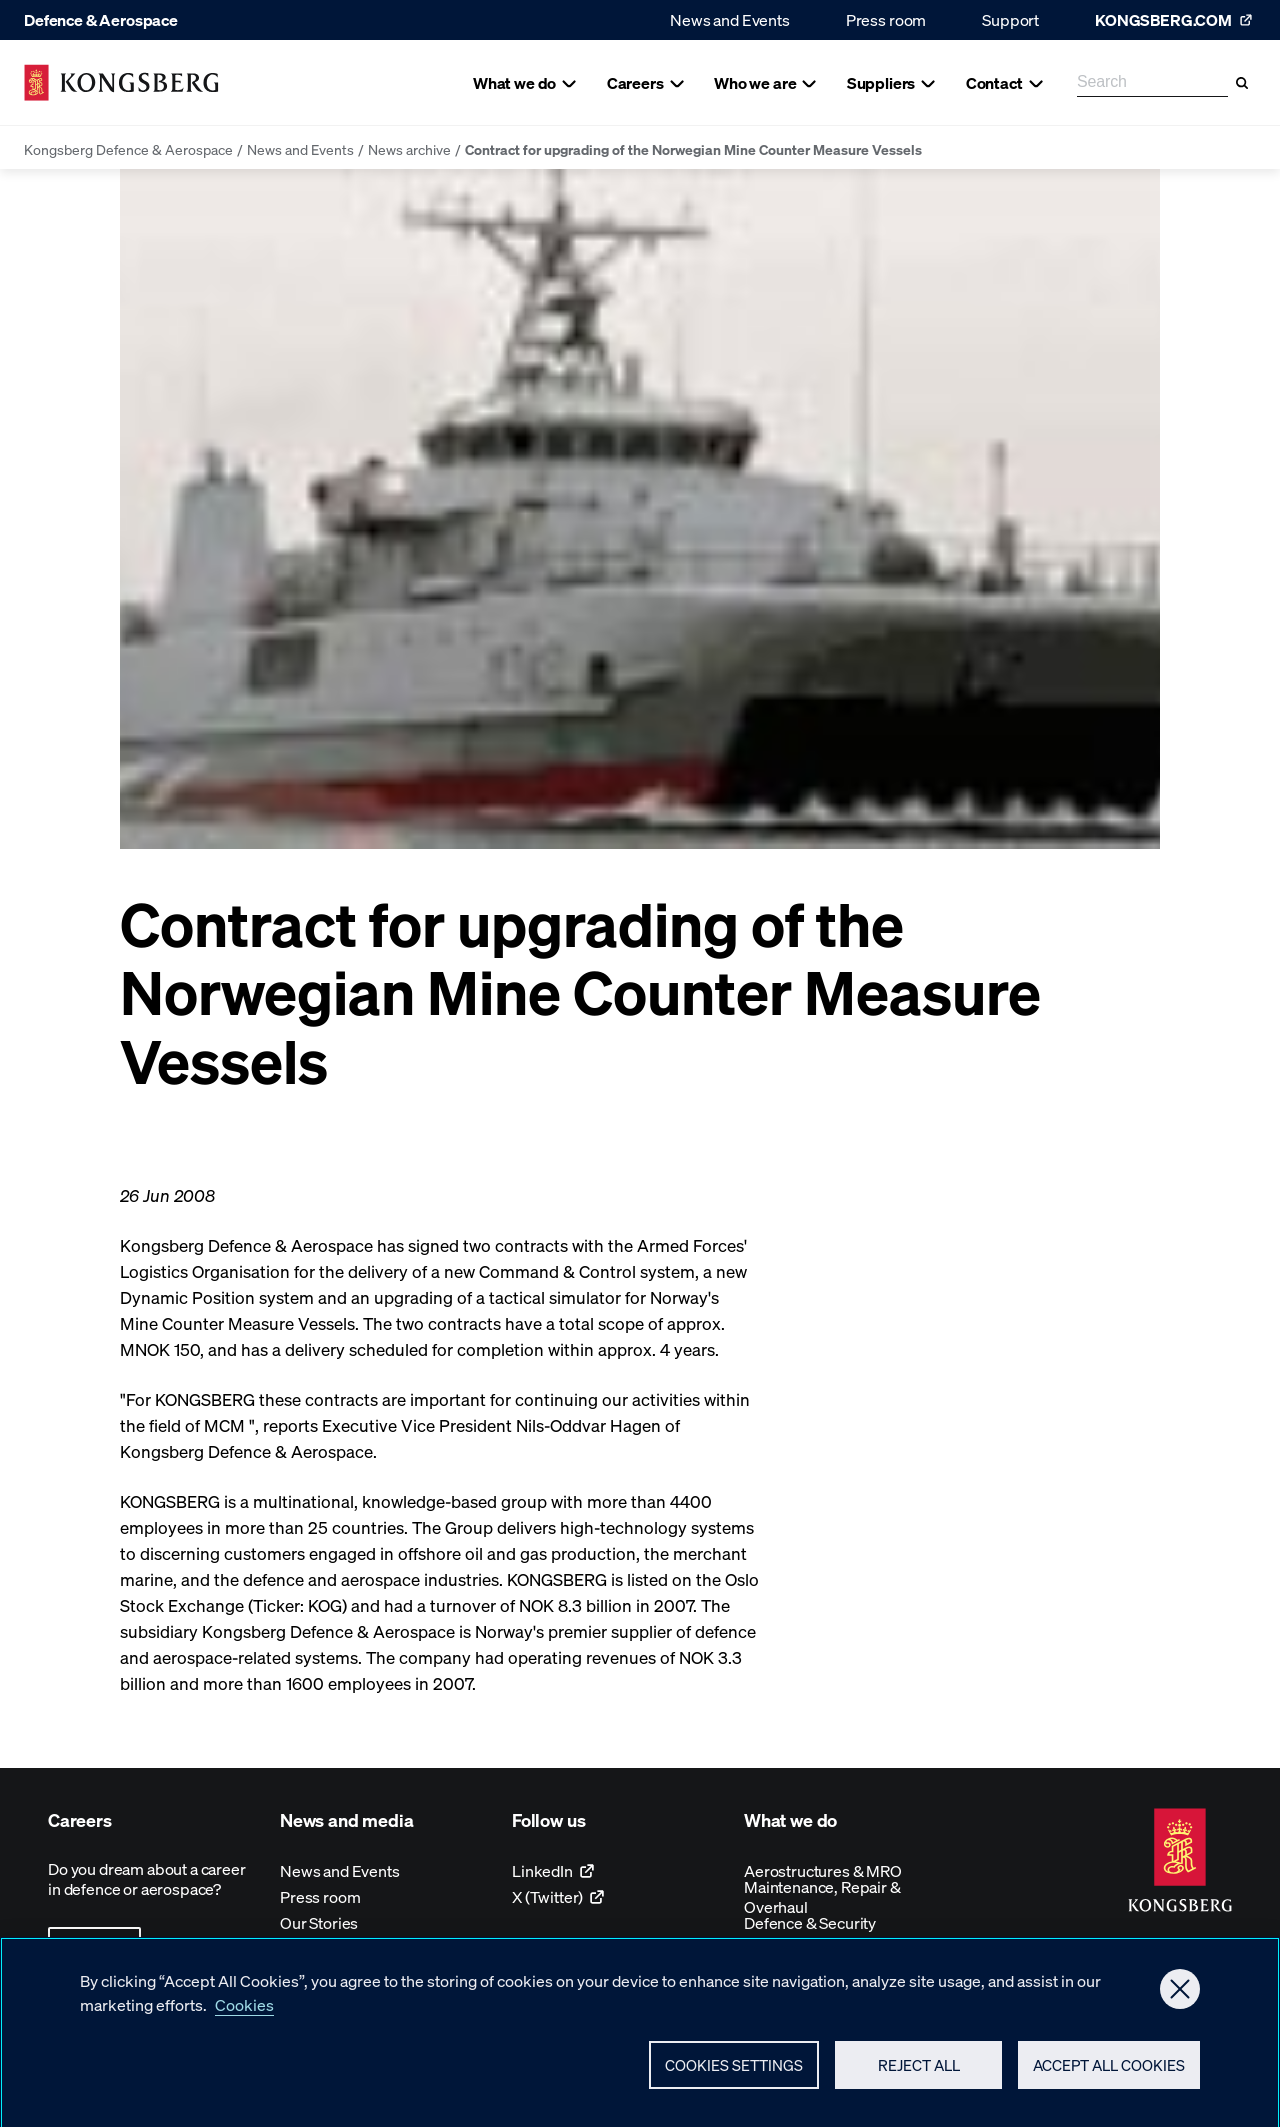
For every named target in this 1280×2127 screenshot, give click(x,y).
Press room (886, 19)
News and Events (730, 19)
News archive (409, 149)
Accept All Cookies (1109, 2071)
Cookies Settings (734, 2071)
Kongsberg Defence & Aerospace (128, 149)
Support (1010, 19)
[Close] (1180, 1995)
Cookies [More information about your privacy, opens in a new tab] (244, 2010)
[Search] (1242, 83)
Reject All (919, 2071)
